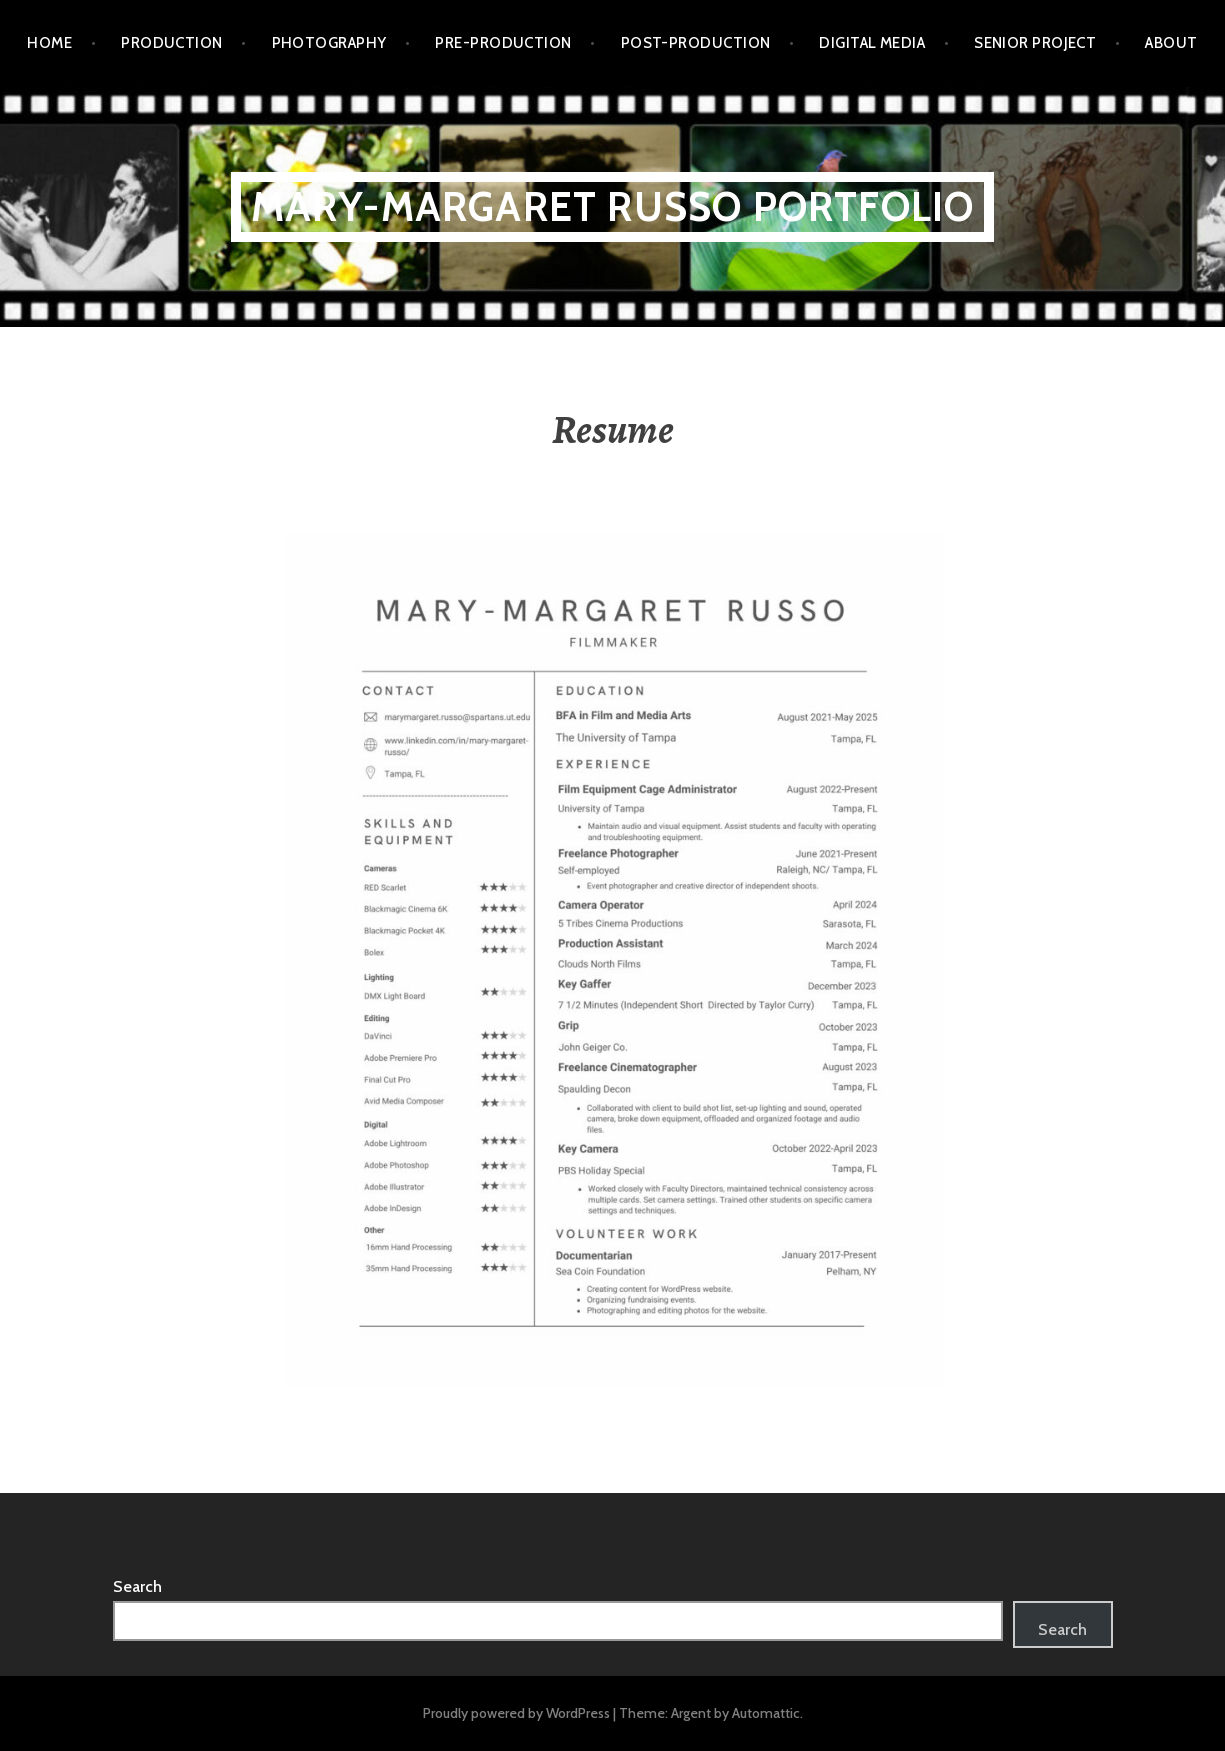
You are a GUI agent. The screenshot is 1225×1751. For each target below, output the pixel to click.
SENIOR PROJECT (1035, 43)
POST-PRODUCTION (696, 43)
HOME (49, 43)
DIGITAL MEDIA (872, 43)
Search (137, 1586)
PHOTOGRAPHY (329, 43)
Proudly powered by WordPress (516, 1713)
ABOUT (1171, 43)
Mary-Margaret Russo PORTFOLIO (613, 206)
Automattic (766, 1713)
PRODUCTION (172, 43)
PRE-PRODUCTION (503, 43)
